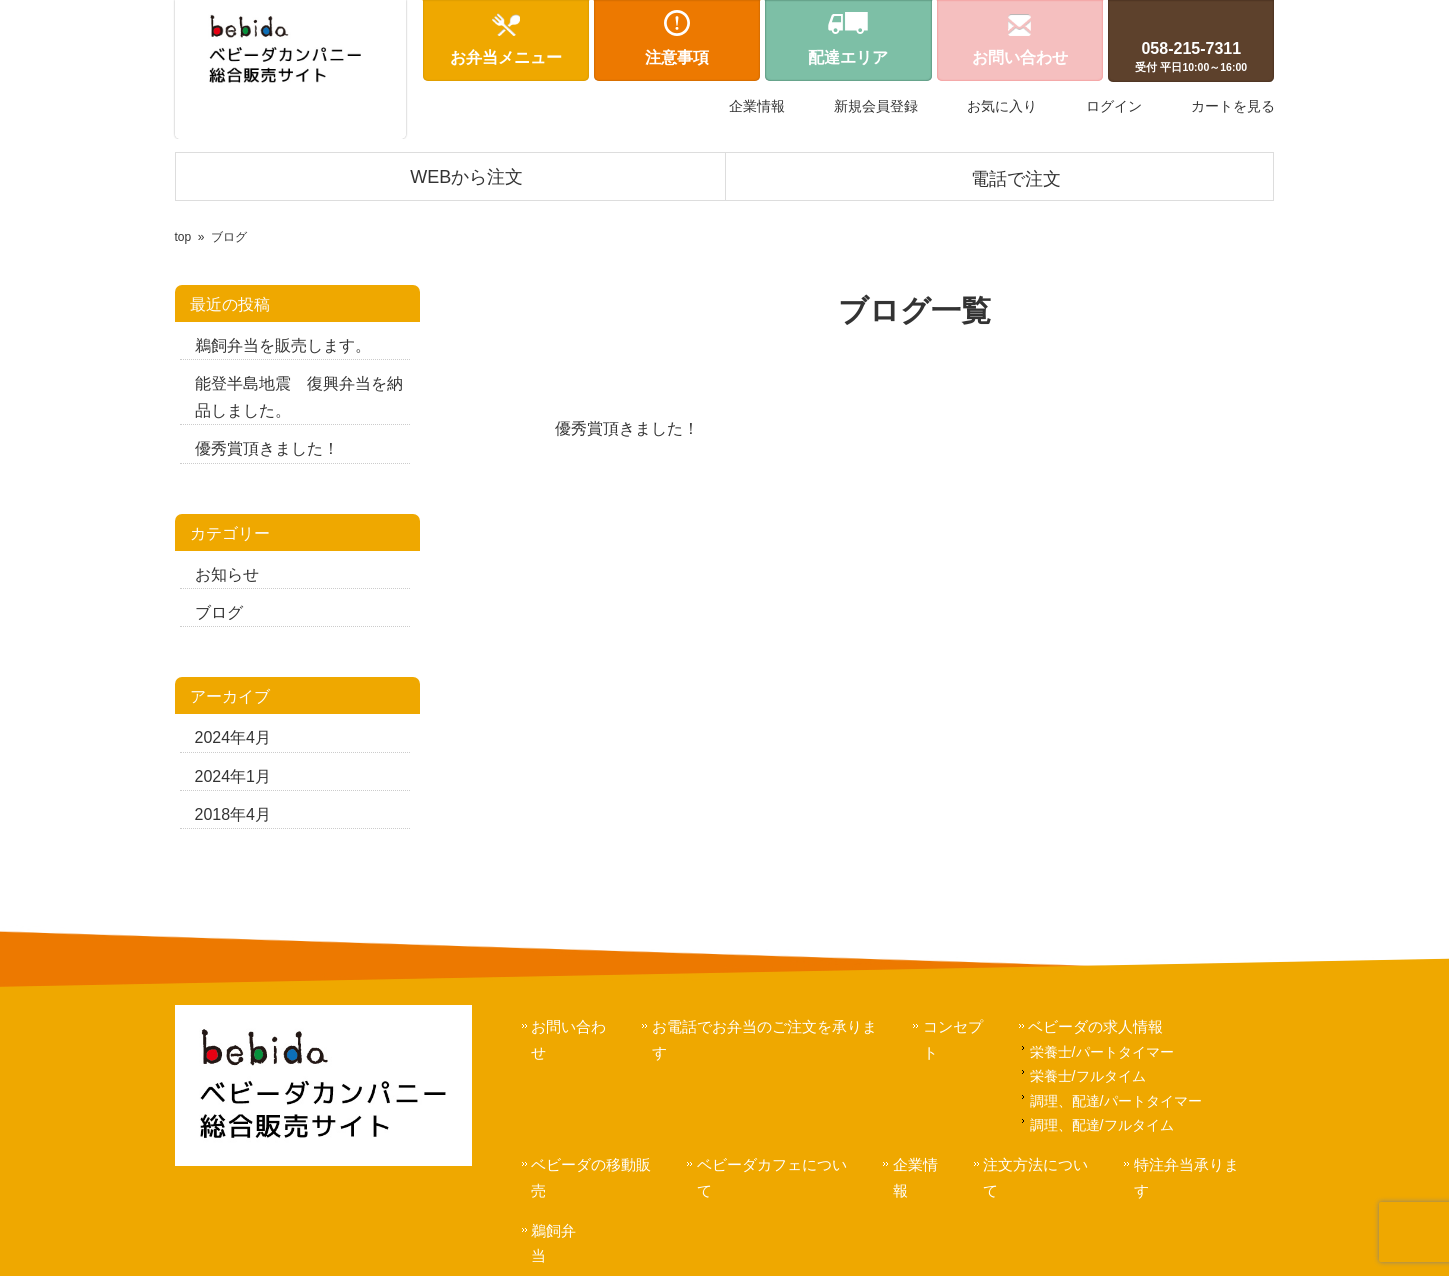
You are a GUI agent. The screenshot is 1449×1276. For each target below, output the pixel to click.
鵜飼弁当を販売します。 (283, 345)
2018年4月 (233, 814)
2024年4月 (233, 737)
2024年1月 (233, 776)
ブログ (219, 612)
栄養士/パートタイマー (1103, 1052)
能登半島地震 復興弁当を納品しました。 (299, 397)
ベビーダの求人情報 (1097, 1026)
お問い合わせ (577, 1026)
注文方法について (1045, 1164)
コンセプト (961, 1026)
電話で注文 (1016, 179)
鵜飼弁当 (562, 1204)
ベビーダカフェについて (780, 1164)
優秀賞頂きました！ (267, 448)
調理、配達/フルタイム (1103, 1125)
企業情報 (757, 106)
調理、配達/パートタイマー (1117, 1101)
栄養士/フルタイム (1089, 1076)
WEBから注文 (466, 177)
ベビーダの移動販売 (599, 1164)
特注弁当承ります (1196, 1164)
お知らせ (227, 574)
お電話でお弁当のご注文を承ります (773, 1026)
